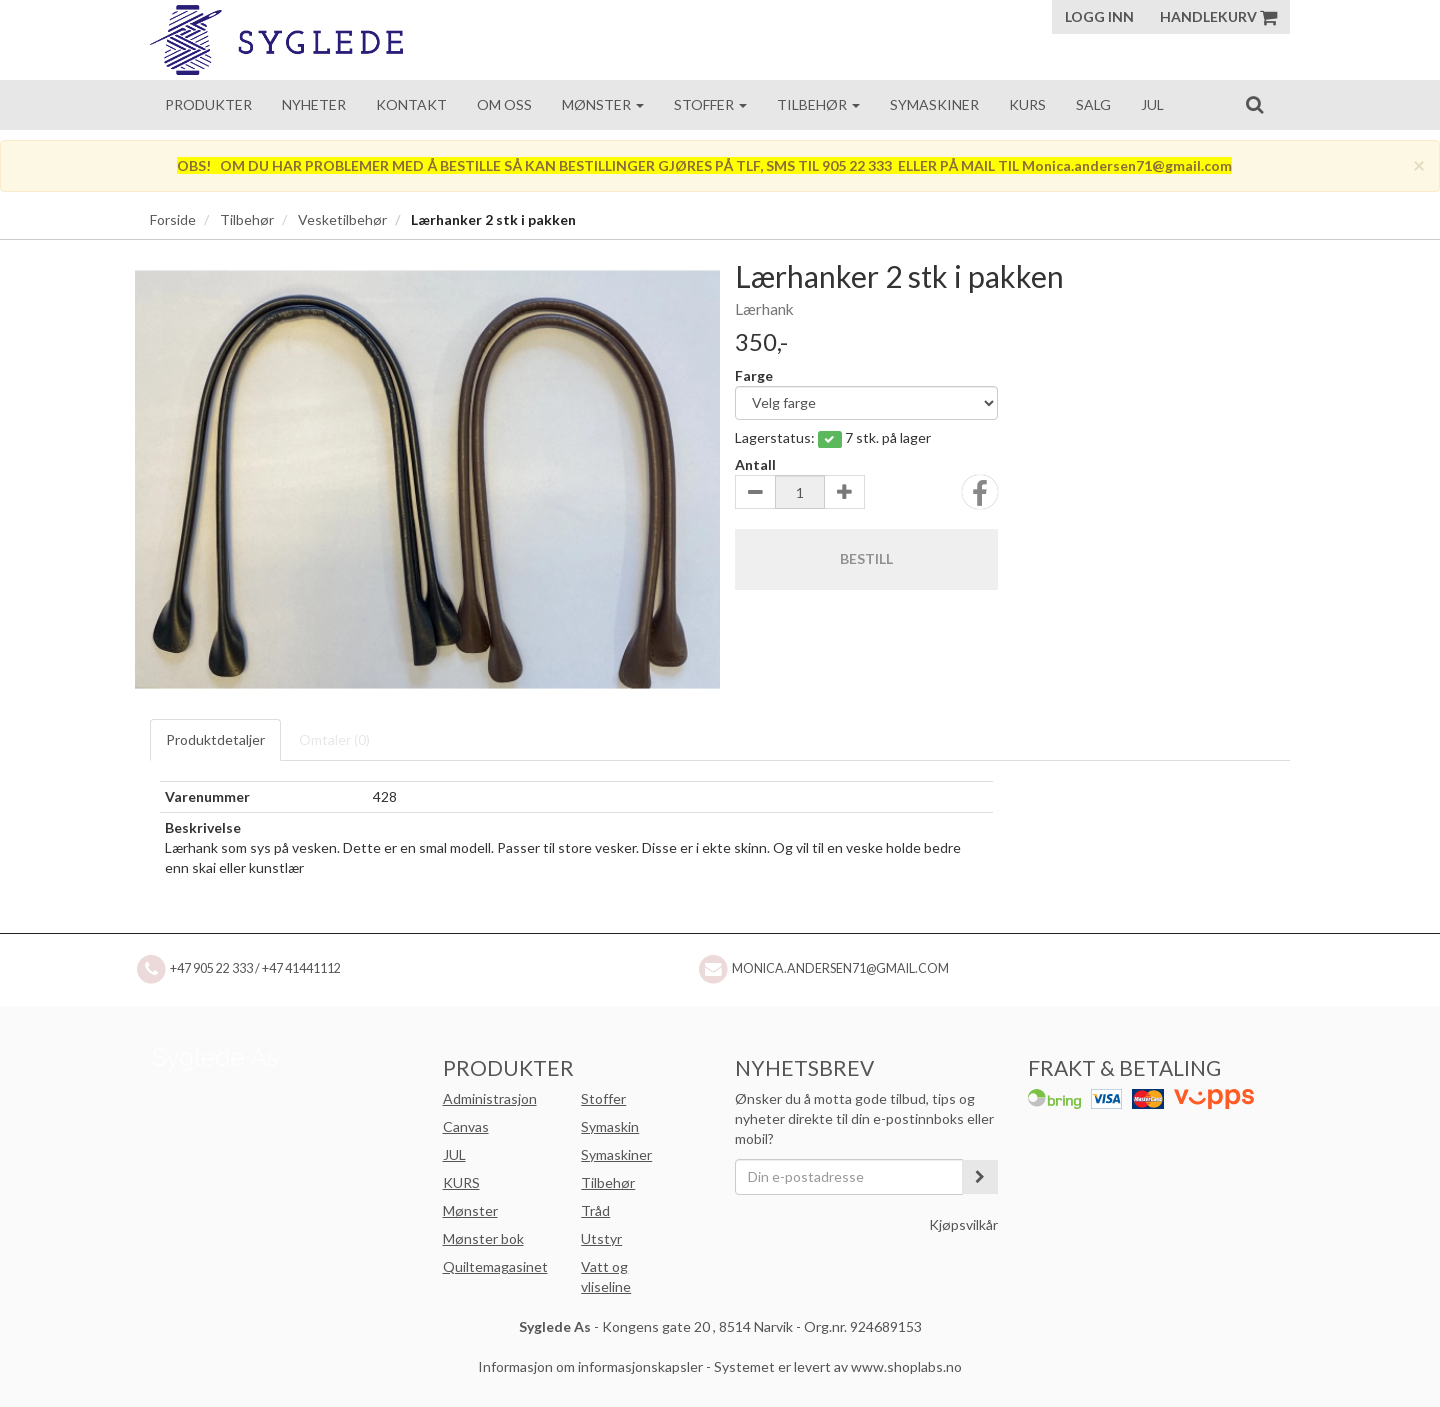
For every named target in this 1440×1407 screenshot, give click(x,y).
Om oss (504, 104)
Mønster (603, 104)
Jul (1152, 104)
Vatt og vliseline (606, 1276)
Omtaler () (334, 739)
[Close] (1419, 164)
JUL (454, 1154)
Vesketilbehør (342, 219)
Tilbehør (818, 104)
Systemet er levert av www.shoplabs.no (838, 1366)
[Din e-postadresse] (849, 1177)
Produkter (208, 104)
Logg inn (1099, 16)
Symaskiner (934, 104)
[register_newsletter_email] (980, 1177)
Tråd (595, 1210)
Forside (173, 219)
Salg (1093, 104)
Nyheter (314, 104)
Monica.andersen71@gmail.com (840, 968)
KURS (461, 1182)
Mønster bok (483, 1238)
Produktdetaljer (215, 739)
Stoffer (710, 104)
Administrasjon (490, 1098)
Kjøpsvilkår (963, 1224)
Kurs (1027, 104)
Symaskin (610, 1126)
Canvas (466, 1126)
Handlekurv (1218, 16)
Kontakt (411, 104)
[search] (1254, 104)
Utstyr (601, 1238)
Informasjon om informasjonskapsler (590, 1366)
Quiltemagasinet (495, 1266)
